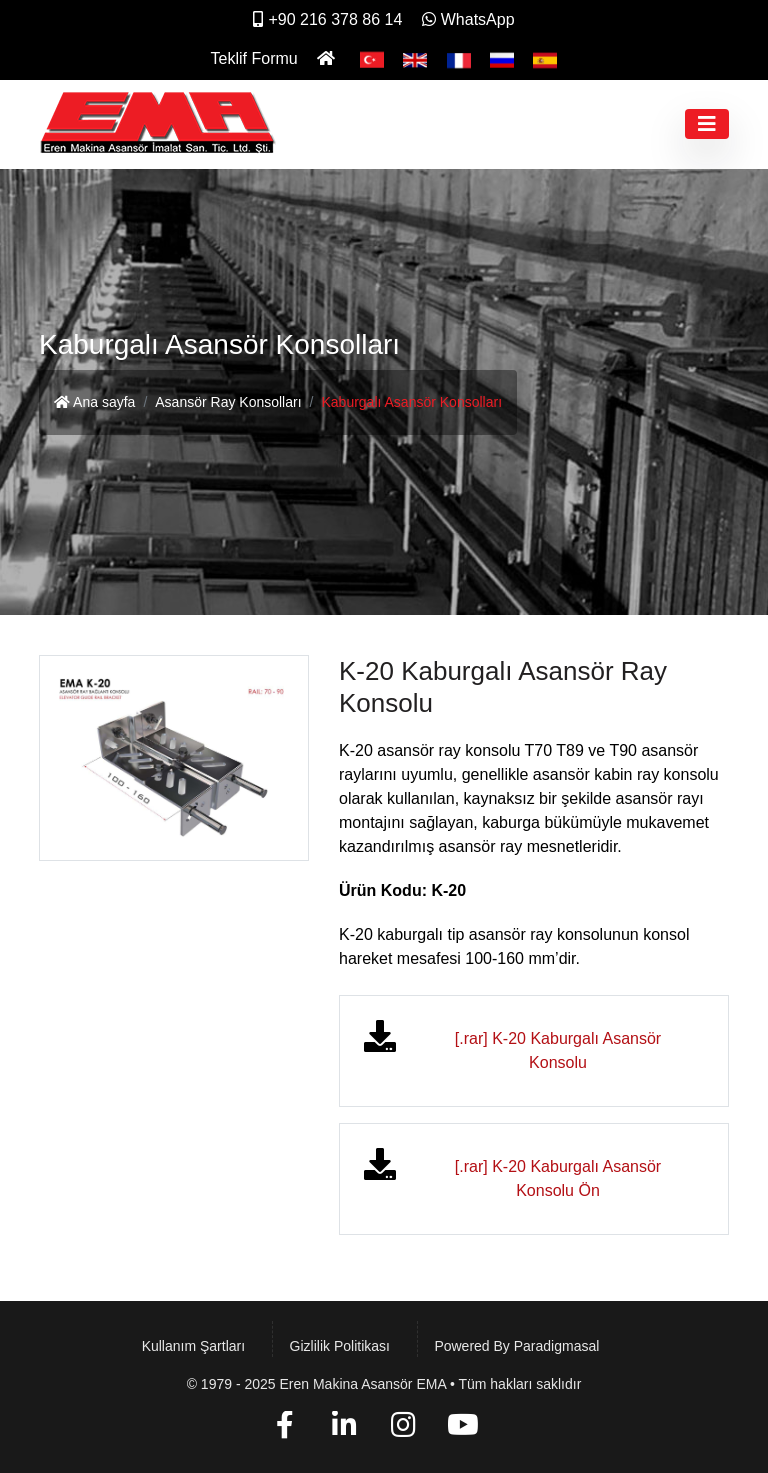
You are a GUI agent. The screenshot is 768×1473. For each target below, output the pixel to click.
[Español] (545, 58)
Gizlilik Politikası (340, 1346)
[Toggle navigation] (707, 124)
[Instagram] (403, 1428)
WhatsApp (468, 19)
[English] (415, 58)
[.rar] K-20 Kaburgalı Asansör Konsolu (558, 1050)
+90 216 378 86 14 (327, 19)
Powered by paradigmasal (516, 1346)
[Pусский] (502, 58)
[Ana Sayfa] (328, 58)
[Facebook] (284, 1428)
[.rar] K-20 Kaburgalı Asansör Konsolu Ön (558, 1178)
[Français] (459, 58)
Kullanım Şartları (193, 1346)
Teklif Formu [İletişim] (254, 58)
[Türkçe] (372, 58)
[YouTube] (463, 1428)
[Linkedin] (344, 1428)
